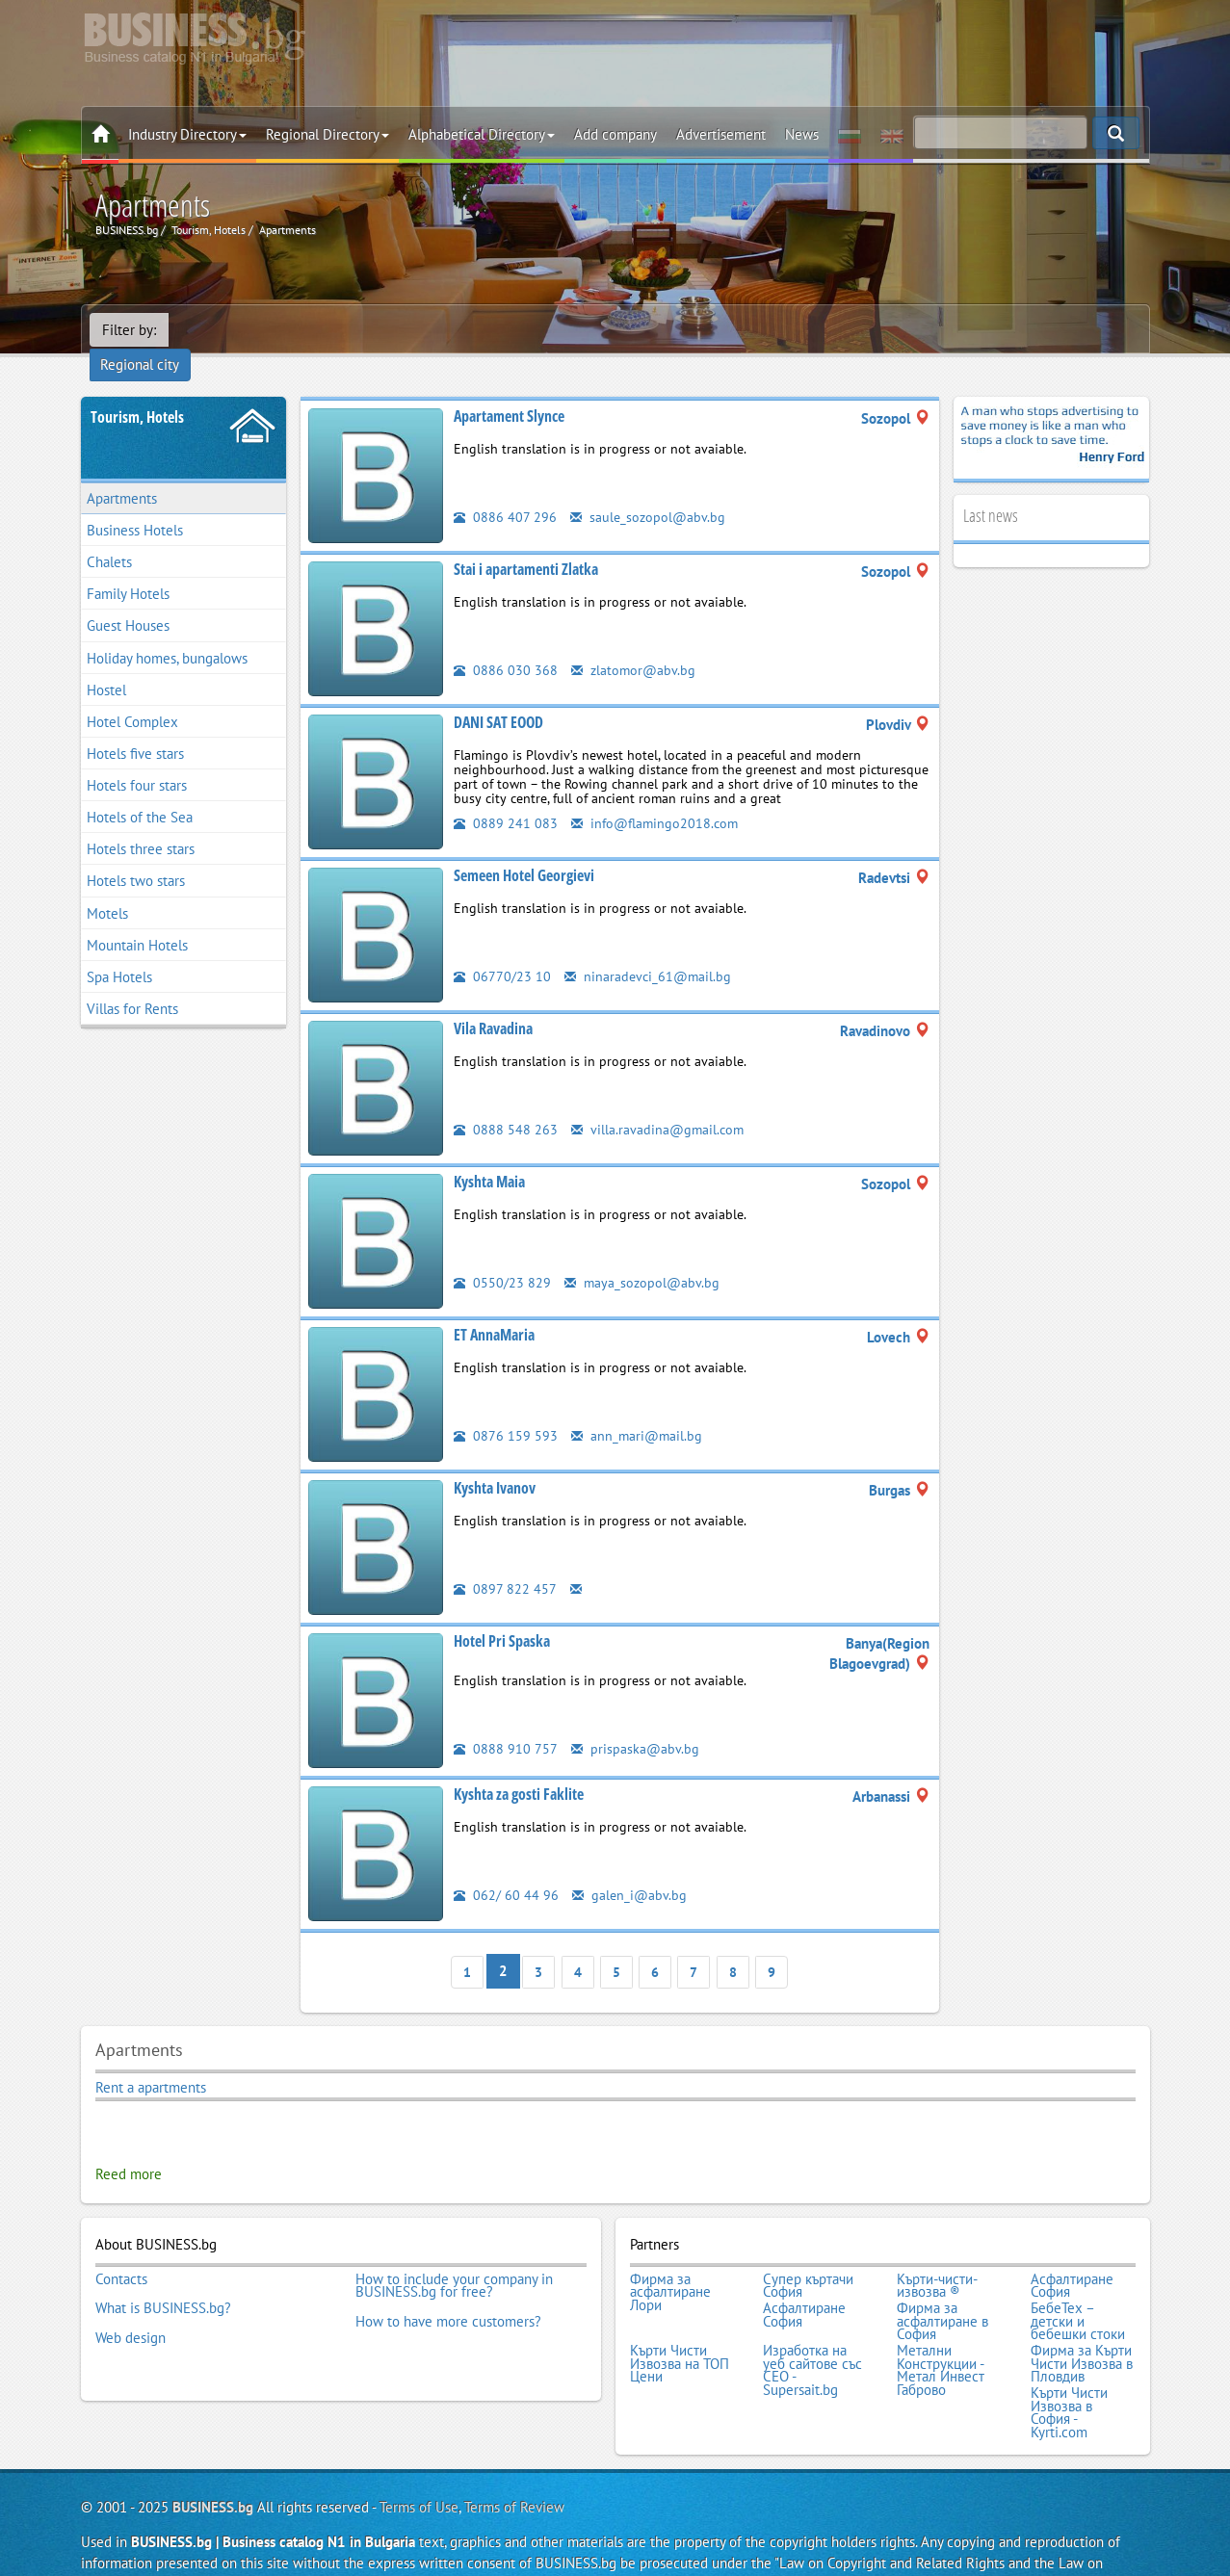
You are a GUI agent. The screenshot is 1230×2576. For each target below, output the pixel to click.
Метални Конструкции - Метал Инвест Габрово (940, 2333)
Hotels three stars (141, 823)
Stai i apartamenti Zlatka (526, 543)
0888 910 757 (506, 1722)
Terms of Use (418, 2465)
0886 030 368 (506, 644)
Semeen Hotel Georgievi (524, 849)
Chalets (109, 536)
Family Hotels (128, 568)
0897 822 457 (505, 1562)
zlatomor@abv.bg (634, 644)
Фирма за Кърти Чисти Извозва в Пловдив (1082, 2327)
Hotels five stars (135, 727)
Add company (615, 134)
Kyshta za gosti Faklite (519, 1768)
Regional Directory (327, 134)
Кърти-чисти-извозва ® (937, 2255)
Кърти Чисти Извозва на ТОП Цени (679, 2327)
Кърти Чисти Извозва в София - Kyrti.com (1069, 2372)
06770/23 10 (502, 950)
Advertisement (721, 134)
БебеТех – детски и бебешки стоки (1078, 2287)
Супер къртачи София (808, 2255)
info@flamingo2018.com (657, 797)
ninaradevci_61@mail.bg (649, 950)
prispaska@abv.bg (635, 1722)
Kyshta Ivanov (495, 1461)
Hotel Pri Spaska (502, 1615)
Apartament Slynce (509, 390)
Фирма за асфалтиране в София (942, 2287)
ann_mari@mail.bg (638, 1409)
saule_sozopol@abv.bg (649, 490)
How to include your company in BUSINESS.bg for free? (454, 2255)
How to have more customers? (448, 2288)
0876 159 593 (506, 1409)
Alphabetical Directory (481, 134)
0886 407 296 (505, 490)
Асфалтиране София (1072, 2255)
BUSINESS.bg (212, 2465)
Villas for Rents (132, 983)
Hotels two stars (136, 855)
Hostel (106, 664)
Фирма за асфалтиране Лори (670, 2261)
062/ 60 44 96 (506, 1869)
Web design (130, 2300)
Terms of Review (514, 2465)
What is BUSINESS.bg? (163, 2274)
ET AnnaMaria (494, 1308)
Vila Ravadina (493, 1002)
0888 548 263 (506, 1103)
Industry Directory (187, 134)
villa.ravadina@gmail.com (659, 1103)
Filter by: (129, 330)
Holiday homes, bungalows (167, 632)
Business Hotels (135, 504)
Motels (107, 887)
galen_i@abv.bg (630, 1869)
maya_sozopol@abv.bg (643, 1256)
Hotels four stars (137, 759)
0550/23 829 (502, 1256)
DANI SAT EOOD (498, 696)
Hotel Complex (132, 696)
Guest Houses (128, 600)
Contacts (121, 2248)
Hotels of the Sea (140, 791)
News (802, 134)
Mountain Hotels (137, 919)
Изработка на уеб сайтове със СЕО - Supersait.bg (812, 2333)
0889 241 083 (506, 797)
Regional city (220, 330)
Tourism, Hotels (137, 391)
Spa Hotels (119, 951)
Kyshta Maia (489, 1155)
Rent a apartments (150, 2059)
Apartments (122, 472)
